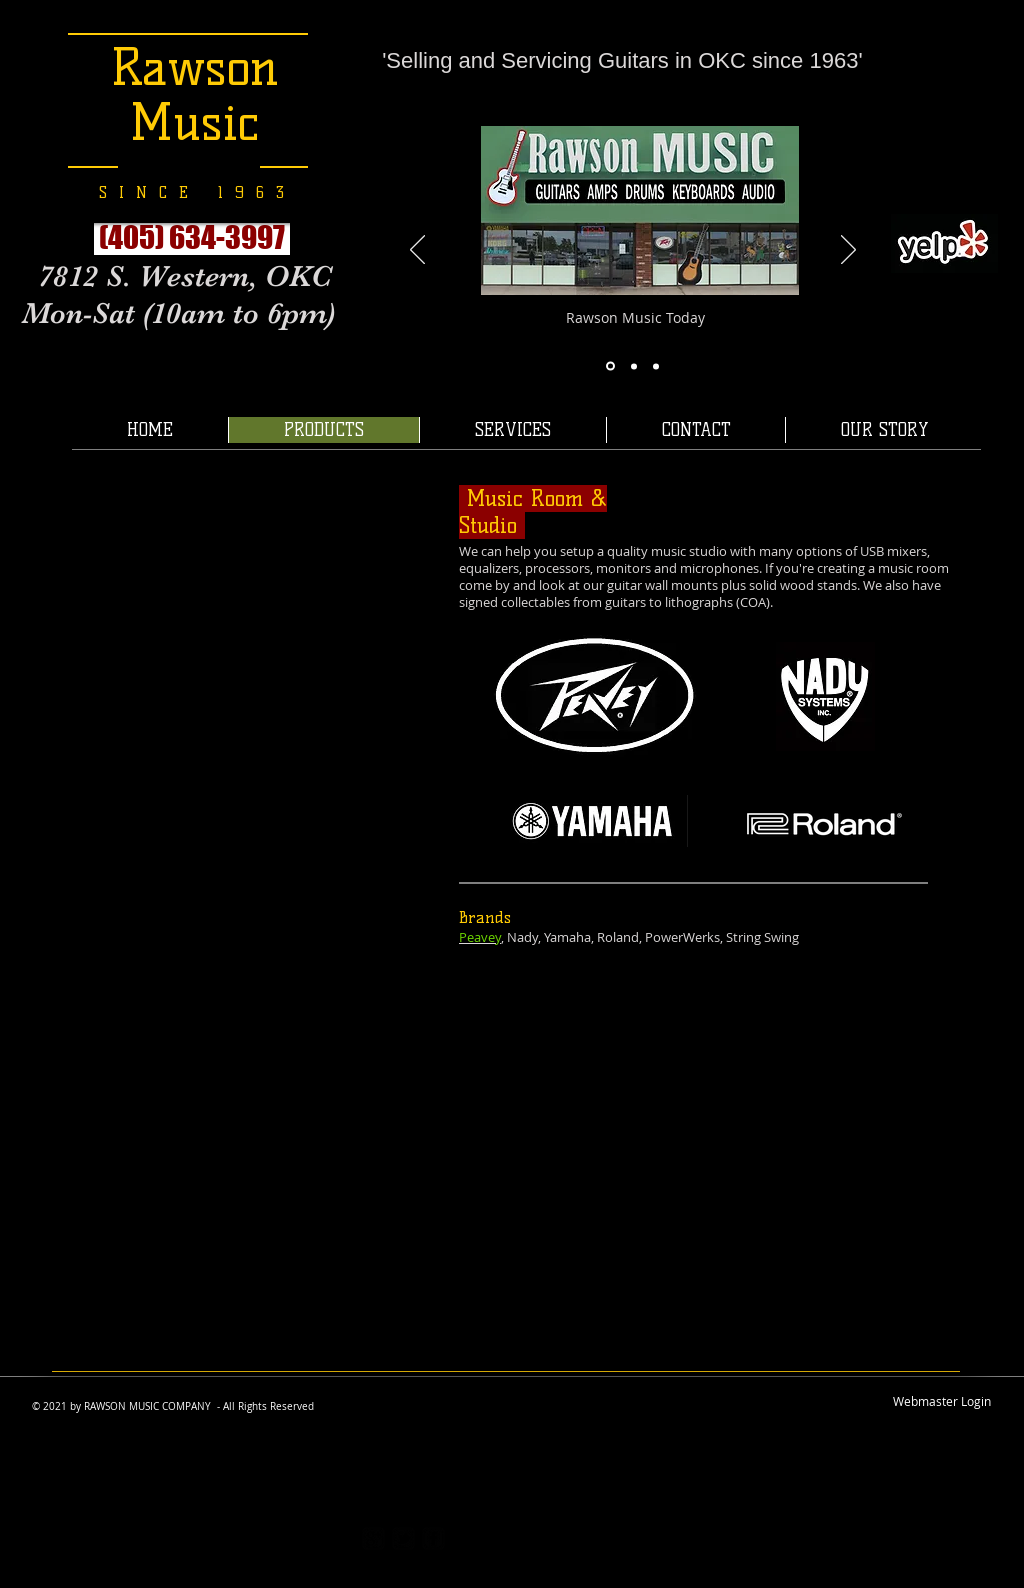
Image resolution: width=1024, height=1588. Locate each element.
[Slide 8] (610, 366)
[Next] (848, 251)
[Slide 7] (634, 366)
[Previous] (417, 251)
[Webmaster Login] (942, 1402)
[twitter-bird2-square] (403, 1538)
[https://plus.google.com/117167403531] (373, 1538)
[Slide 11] (656, 366)
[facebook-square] (433, 1538)
